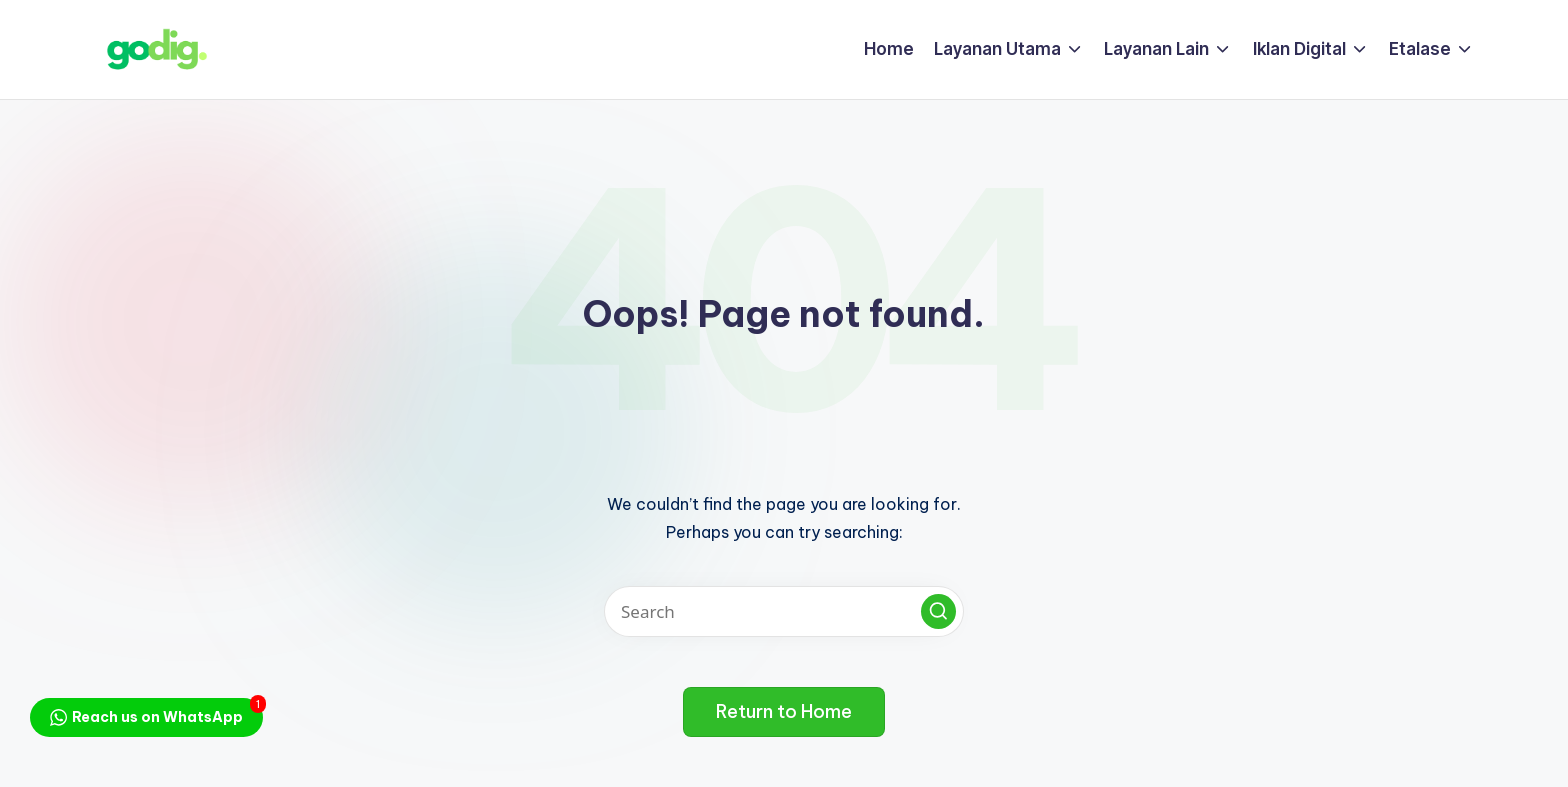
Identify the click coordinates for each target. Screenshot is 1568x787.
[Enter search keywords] (784, 611)
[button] (938, 611)
